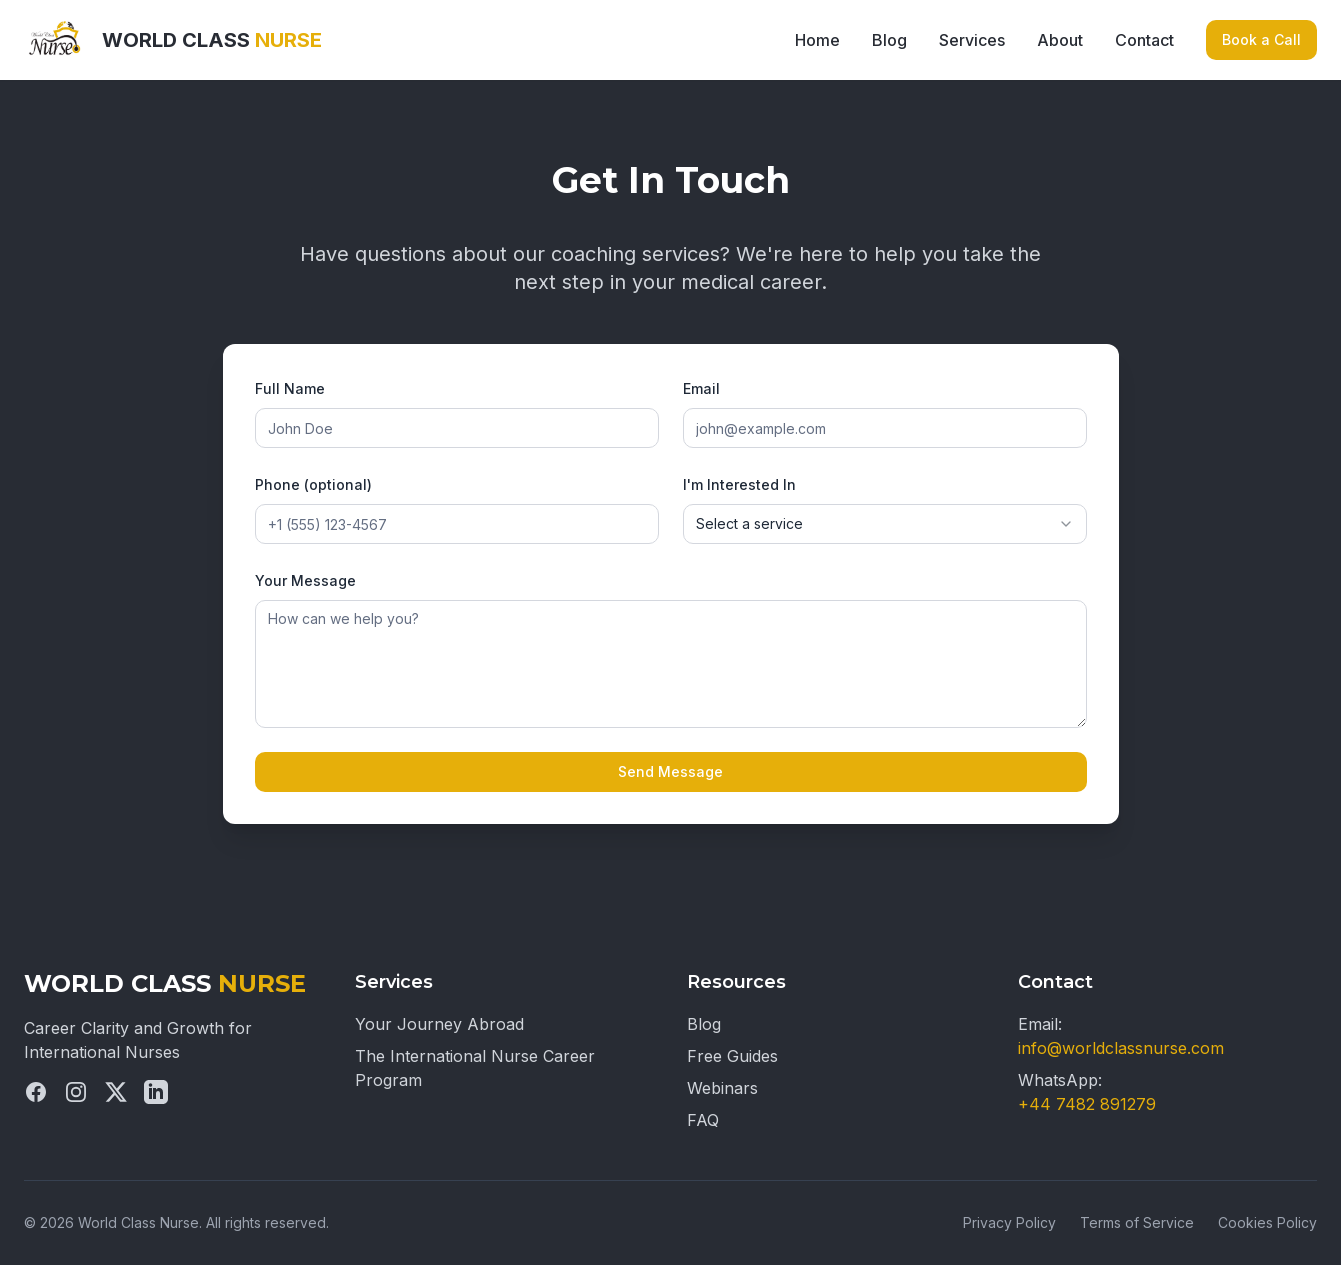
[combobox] (885, 524)
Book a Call (1261, 39)
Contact (1144, 40)
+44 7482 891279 (1087, 1104)
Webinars (722, 1088)
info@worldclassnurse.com (1121, 1048)
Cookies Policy (1267, 1222)
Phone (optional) (313, 484)
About (1060, 40)
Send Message (670, 771)
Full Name (290, 388)
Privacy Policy (1009, 1222)
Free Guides (732, 1056)
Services (972, 40)
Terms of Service (1137, 1222)
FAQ (703, 1120)
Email (701, 388)
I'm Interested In (739, 484)
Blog (889, 40)
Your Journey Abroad (439, 1024)
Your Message (305, 580)
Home (817, 40)
